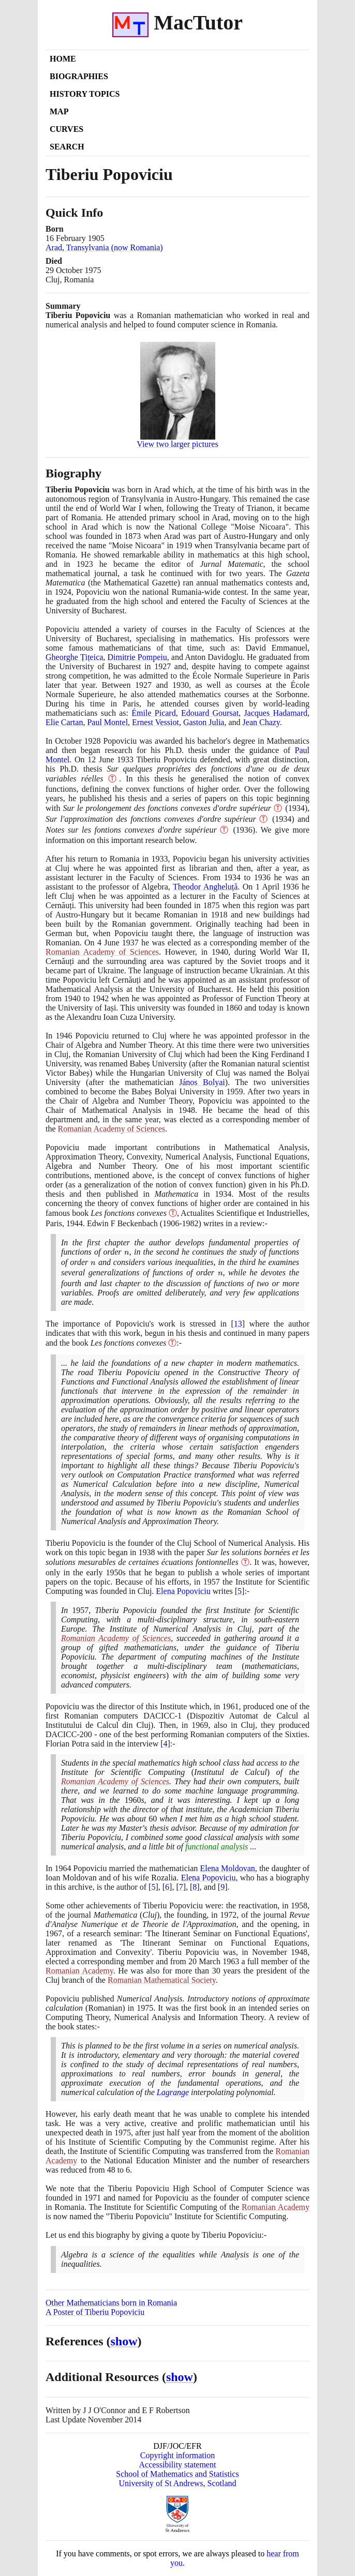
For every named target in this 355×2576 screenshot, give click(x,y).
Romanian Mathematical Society (162, 1980)
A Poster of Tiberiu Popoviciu (95, 2312)
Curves (66, 129)
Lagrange (173, 2092)
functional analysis (216, 1846)
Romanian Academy (79, 1970)
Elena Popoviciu (183, 1591)
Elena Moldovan (227, 1868)
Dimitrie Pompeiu (137, 657)
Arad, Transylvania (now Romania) (104, 247)
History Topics (85, 93)
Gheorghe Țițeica (74, 657)
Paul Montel (107, 722)
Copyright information (177, 2455)
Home (63, 58)
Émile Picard (153, 713)
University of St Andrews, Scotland (177, 2483)
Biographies (79, 76)
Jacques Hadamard (275, 713)
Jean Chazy (261, 722)
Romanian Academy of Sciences (102, 951)
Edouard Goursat (210, 713)
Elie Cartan (64, 722)
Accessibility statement (177, 2464)
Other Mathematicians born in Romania (111, 2302)
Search (67, 146)
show (124, 2341)
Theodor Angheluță (205, 886)
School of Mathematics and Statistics (177, 2473)
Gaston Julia (204, 722)
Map (59, 111)
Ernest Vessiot (155, 722)
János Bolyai (202, 1082)
